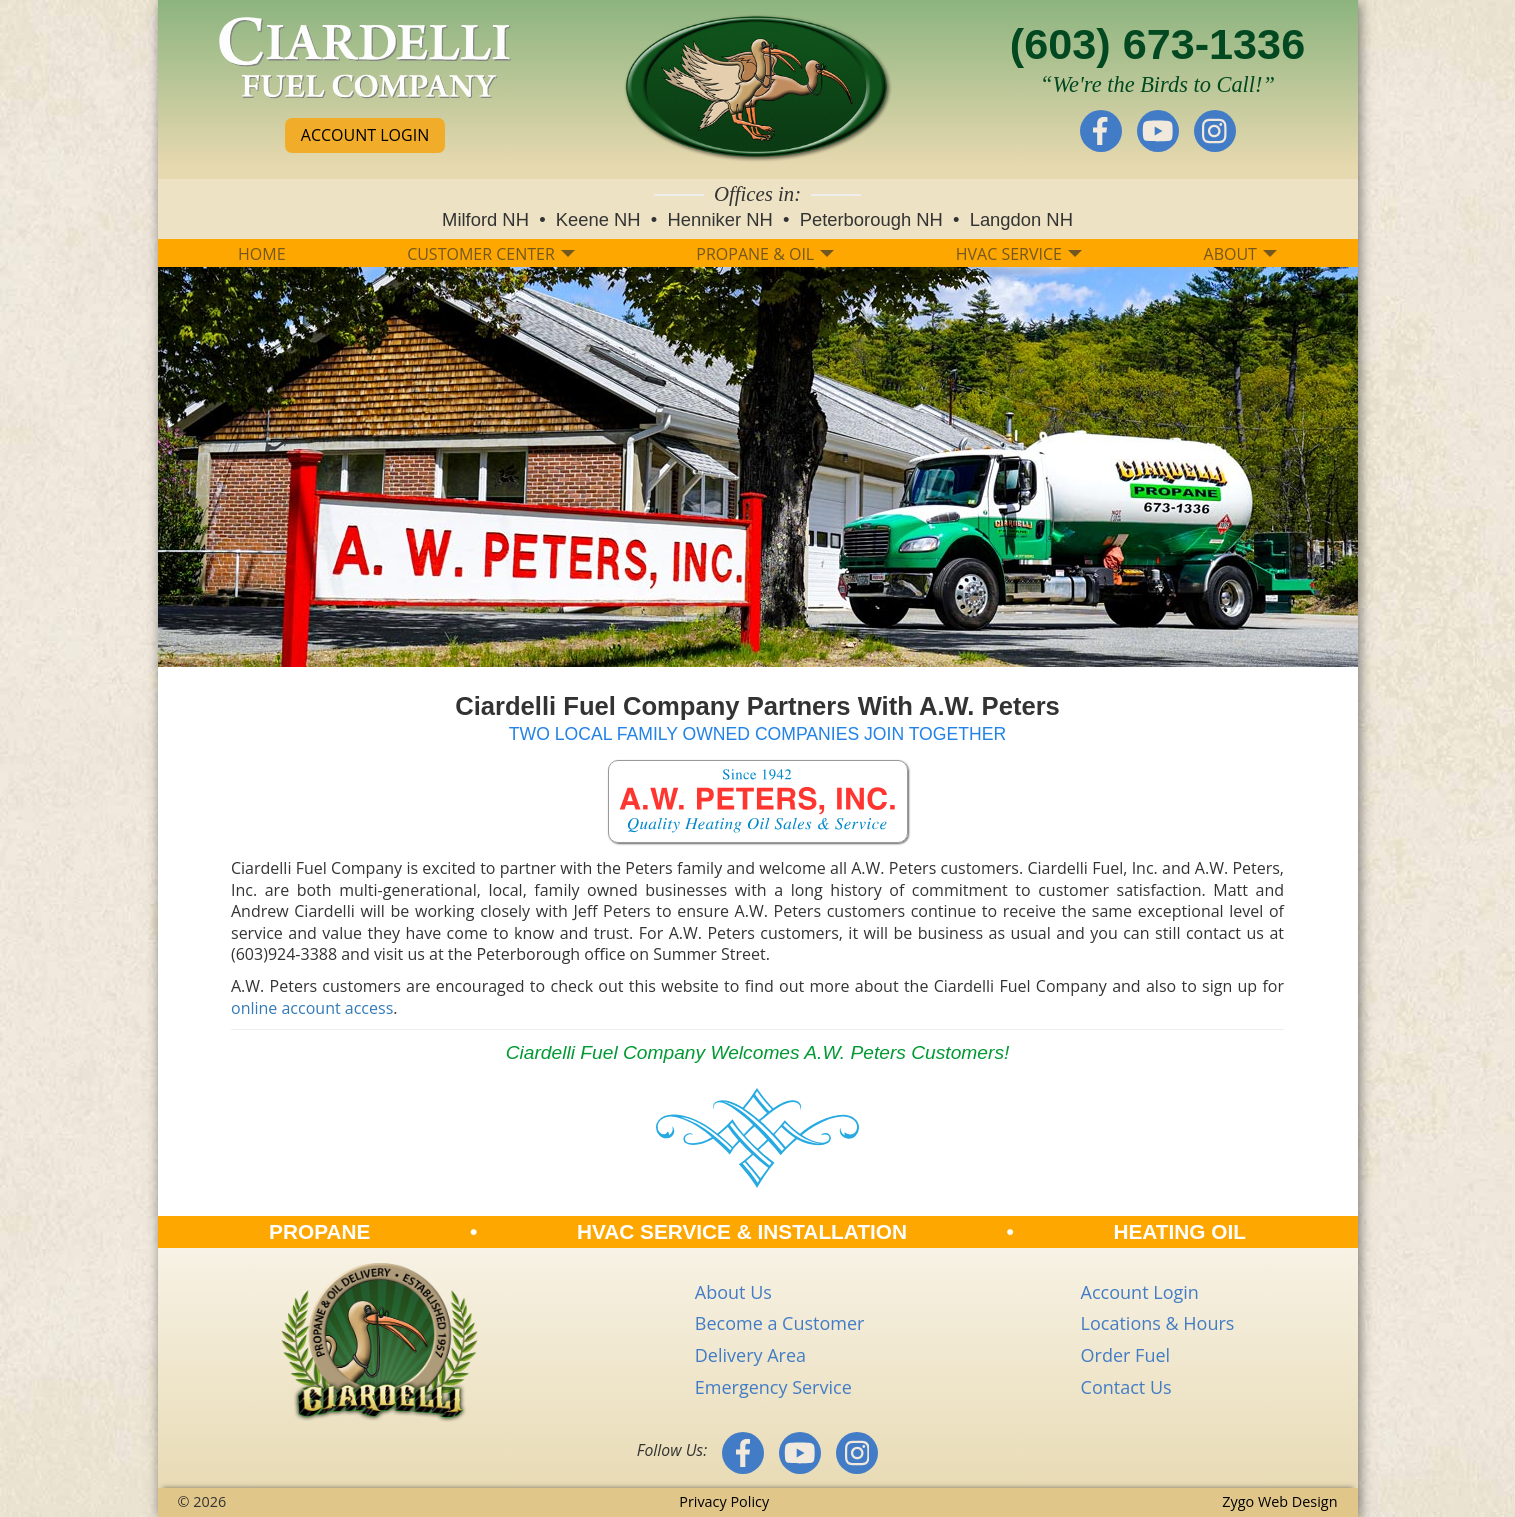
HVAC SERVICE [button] (1019, 254)
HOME (262, 254)
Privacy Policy (724, 1501)
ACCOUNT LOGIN (365, 135)
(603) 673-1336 (1157, 44)
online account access (312, 1008)
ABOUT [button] (1240, 254)
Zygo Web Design (1279, 1501)
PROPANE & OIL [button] (765, 254)
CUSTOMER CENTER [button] (491, 254)
